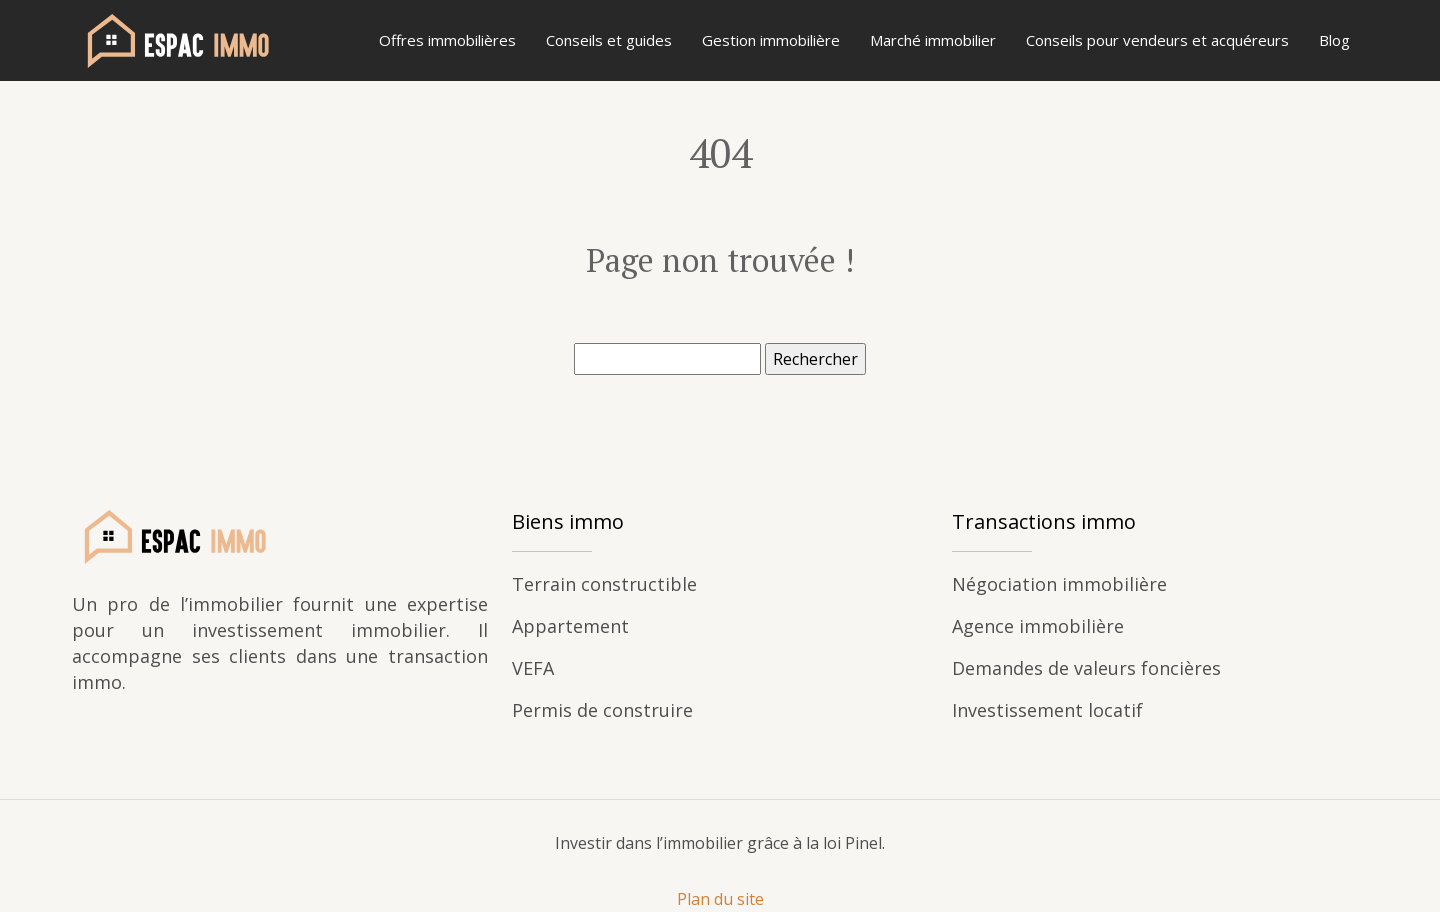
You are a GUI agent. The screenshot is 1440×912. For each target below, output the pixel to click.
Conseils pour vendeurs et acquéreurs (1157, 40)
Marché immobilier (933, 40)
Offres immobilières (447, 40)
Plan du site (720, 899)
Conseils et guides (609, 40)
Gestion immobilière (771, 40)
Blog (1334, 40)
